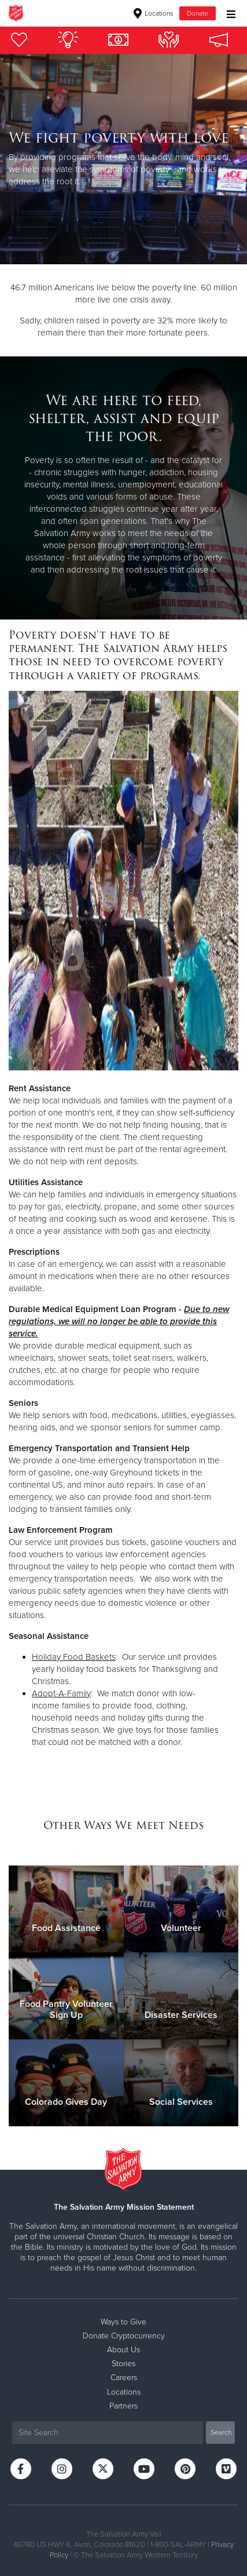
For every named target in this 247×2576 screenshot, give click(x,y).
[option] (123, 159)
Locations (154, 13)
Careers (123, 2377)
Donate (197, 13)
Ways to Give (123, 2322)
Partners (123, 2406)
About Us (123, 2350)
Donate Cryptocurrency (124, 2336)
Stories (123, 2364)
